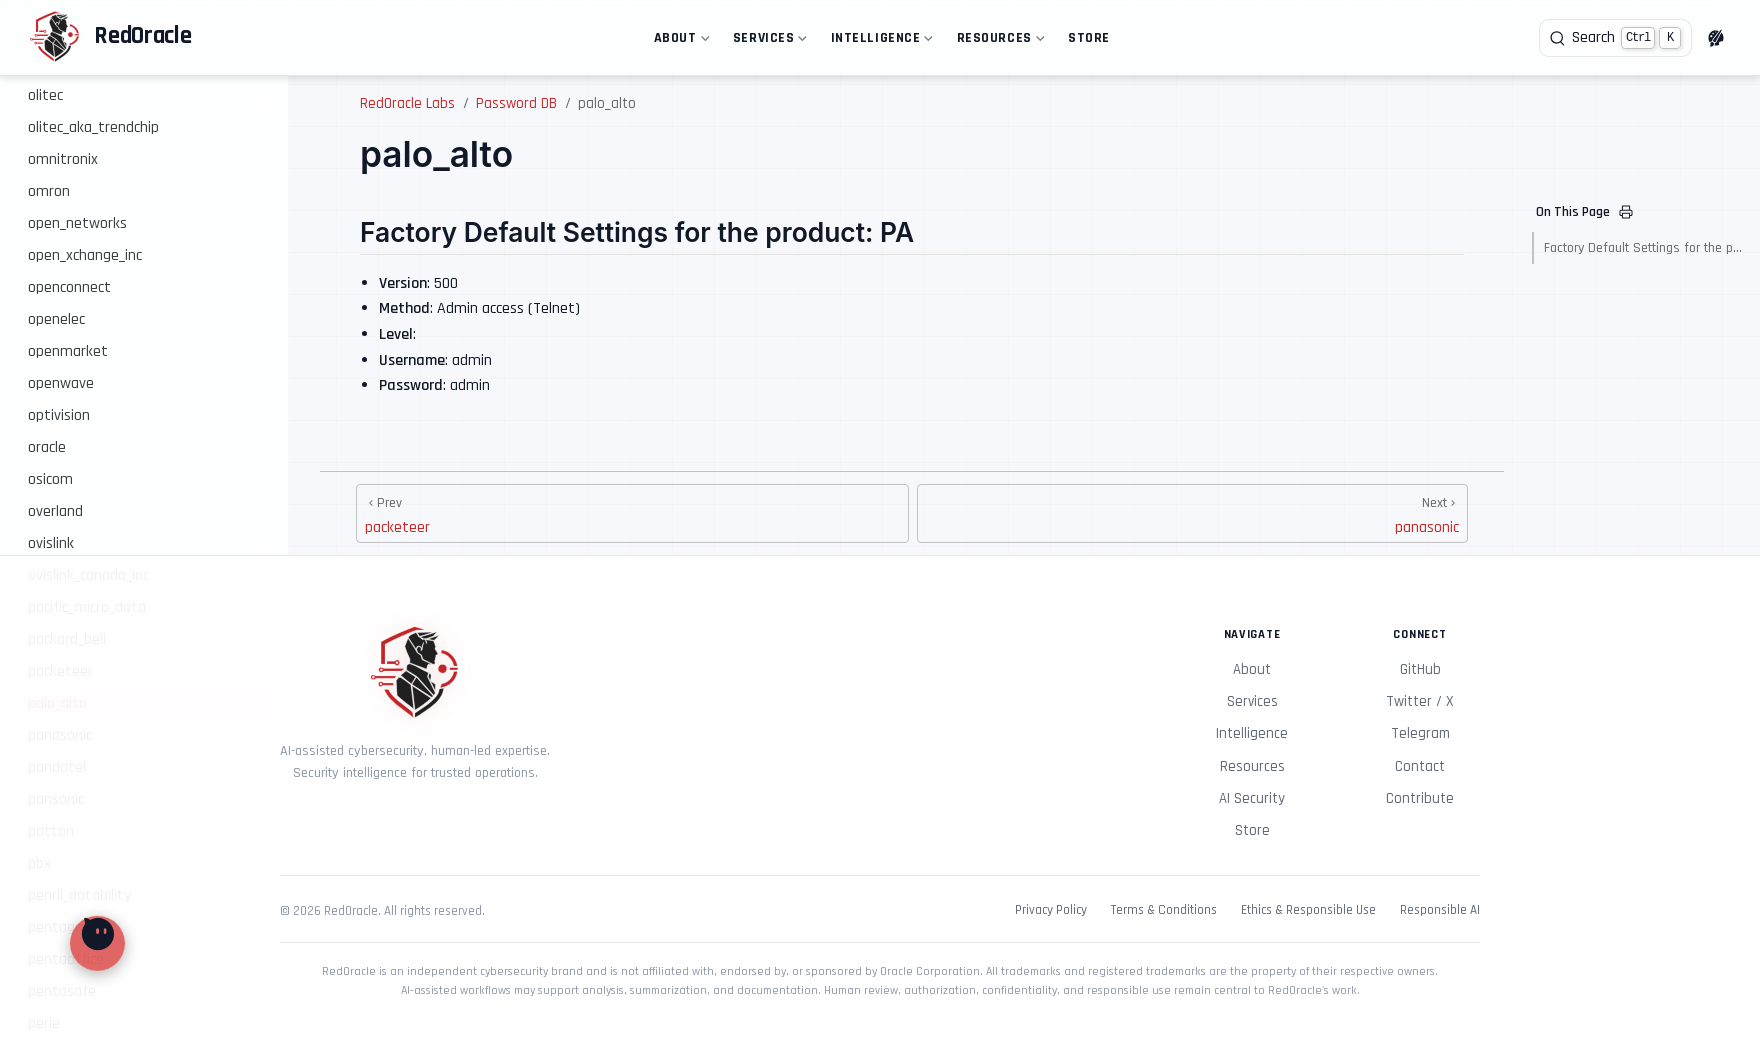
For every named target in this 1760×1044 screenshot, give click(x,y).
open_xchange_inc (85, 255)
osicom (50, 479)
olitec (45, 95)
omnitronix (63, 159)
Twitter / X (1420, 701)
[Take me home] (110, 38)
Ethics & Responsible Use (1308, 910)
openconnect (69, 287)
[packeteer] (632, 513)
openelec (56, 319)
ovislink (51, 543)
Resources (998, 41)
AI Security (1252, 798)
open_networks (77, 223)
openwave (61, 383)
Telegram (1420, 733)
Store (1089, 38)
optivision (59, 415)
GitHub (1420, 669)
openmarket (68, 351)
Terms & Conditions (1164, 910)
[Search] (1615, 38)
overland (55, 511)
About (679, 41)
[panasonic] (1193, 513)
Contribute (1420, 798)
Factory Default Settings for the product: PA (1644, 248)
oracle (47, 447)
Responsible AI (1440, 910)
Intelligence (880, 41)
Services (768, 41)
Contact (1420, 766)
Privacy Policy (1051, 910)
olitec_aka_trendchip (93, 127)
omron (49, 191)
